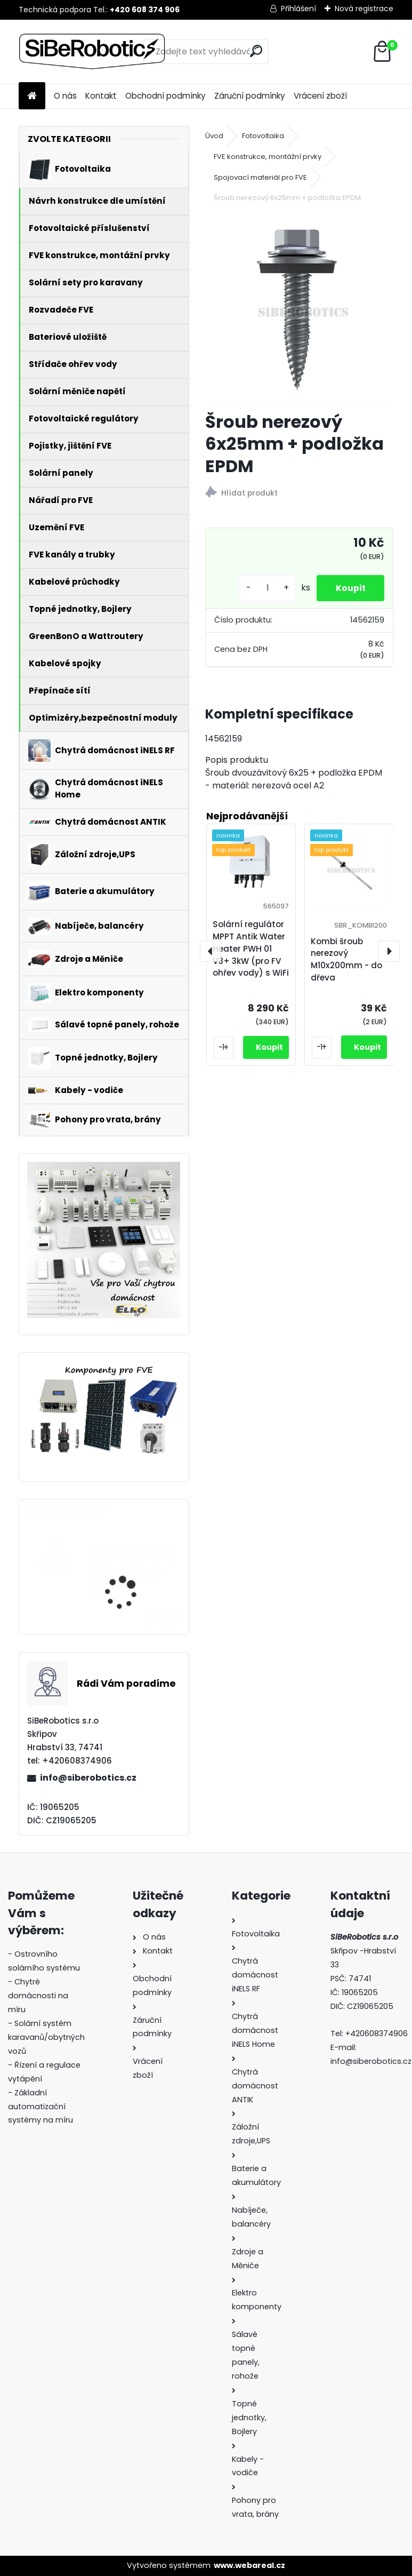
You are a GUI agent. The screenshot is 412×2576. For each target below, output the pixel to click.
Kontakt (101, 95)
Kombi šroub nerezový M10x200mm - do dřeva (346, 959)
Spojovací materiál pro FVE (260, 177)
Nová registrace (364, 8)
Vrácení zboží (320, 95)
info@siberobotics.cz (88, 1778)
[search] (256, 51)
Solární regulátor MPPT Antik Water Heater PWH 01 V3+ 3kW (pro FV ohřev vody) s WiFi (251, 948)
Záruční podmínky (249, 95)
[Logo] (92, 51)
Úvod (214, 136)
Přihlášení (298, 8)
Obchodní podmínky (165, 95)
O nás (65, 95)
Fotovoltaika (263, 136)
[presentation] (210, 951)
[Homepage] (32, 96)
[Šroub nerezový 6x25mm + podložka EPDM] (299, 308)
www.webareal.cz (249, 2565)
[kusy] (262, 588)
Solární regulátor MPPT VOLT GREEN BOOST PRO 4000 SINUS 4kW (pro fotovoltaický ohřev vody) (132, 1571)
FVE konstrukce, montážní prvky (267, 156)
